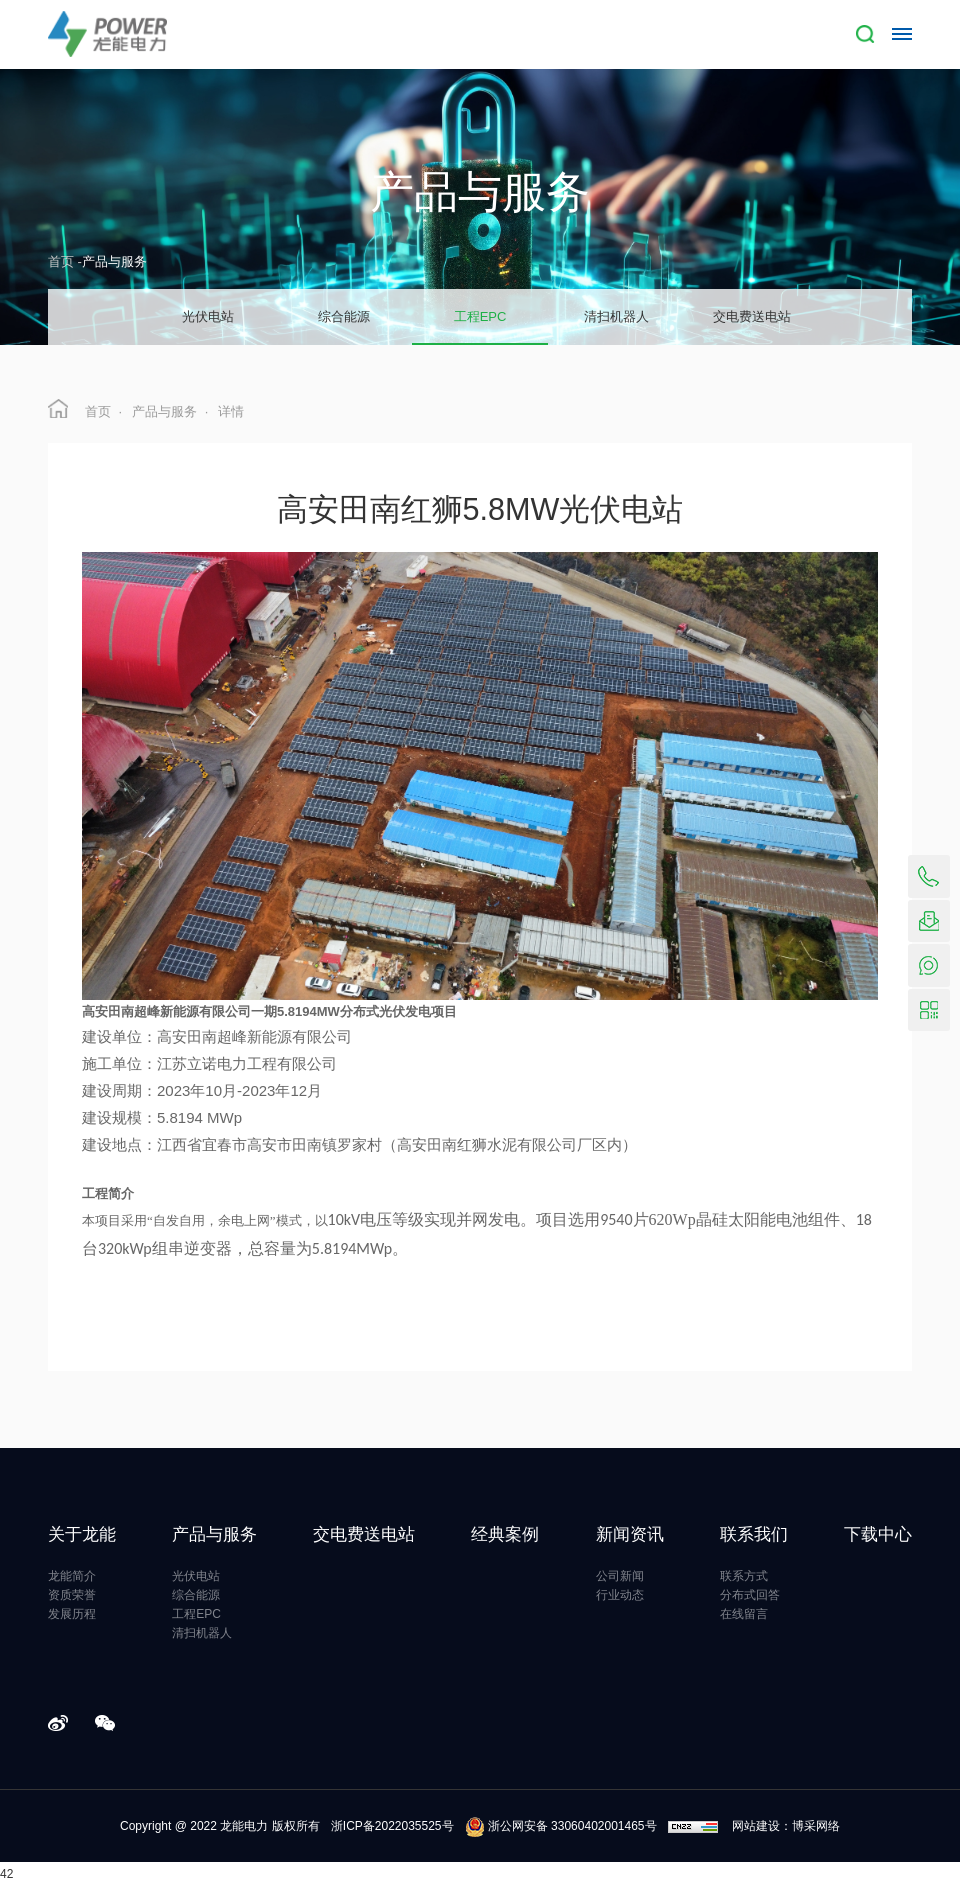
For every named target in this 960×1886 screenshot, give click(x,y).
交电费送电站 (364, 1534)
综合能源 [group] (344, 316)
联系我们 (754, 1534)
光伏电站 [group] (208, 316)
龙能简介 (72, 1576)
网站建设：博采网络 (786, 1826)
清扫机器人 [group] (616, 316)
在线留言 (744, 1614)
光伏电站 (196, 1576)
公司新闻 (620, 1576)
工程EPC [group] (480, 316)
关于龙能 (82, 1534)
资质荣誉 (72, 1595)
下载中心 (878, 1534)
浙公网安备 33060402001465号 (561, 1827)
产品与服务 (114, 261)
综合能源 (196, 1595)
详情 (231, 411)
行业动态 (620, 1595)
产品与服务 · (170, 411)
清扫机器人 (202, 1633)
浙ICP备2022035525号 (392, 1826)
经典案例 (505, 1534)
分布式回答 (750, 1595)
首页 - (65, 261)
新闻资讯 (630, 1534)
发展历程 (72, 1614)
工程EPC (196, 1614)
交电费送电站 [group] (752, 316)
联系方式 (744, 1576)
